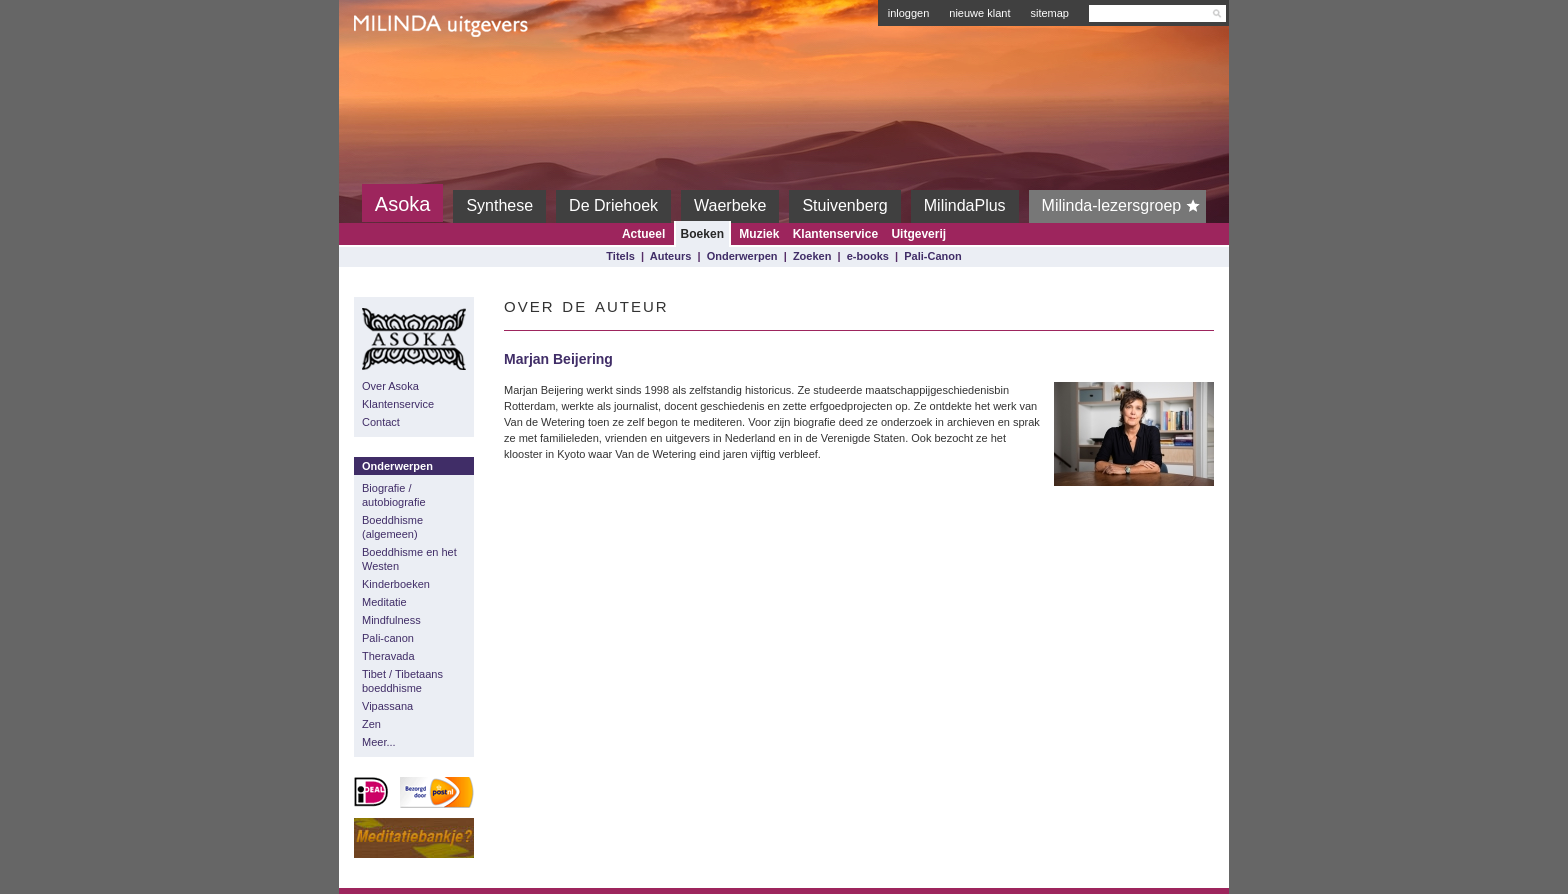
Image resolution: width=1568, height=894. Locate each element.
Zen (371, 724)
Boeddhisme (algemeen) (392, 527)
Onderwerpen (742, 256)
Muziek (759, 234)
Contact (381, 422)
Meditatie (384, 602)
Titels (620, 256)
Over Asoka (390, 386)
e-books (868, 256)
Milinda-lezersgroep (1124, 206)
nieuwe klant (979, 13)
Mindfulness (391, 620)
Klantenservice (835, 234)
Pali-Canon (932, 256)
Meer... (379, 742)
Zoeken (812, 256)
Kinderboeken (396, 584)
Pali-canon (388, 638)
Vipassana (387, 706)
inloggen (909, 13)
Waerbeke (730, 205)
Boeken (702, 234)
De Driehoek (613, 205)
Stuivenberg (844, 205)
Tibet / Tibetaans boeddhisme (402, 681)
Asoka (403, 204)
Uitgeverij (918, 234)
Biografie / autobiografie (394, 495)
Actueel (643, 234)
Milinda (395, 72)
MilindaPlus (965, 205)
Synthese (499, 205)
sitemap (1049, 13)
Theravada (388, 656)
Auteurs (671, 256)
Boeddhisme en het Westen (409, 559)
